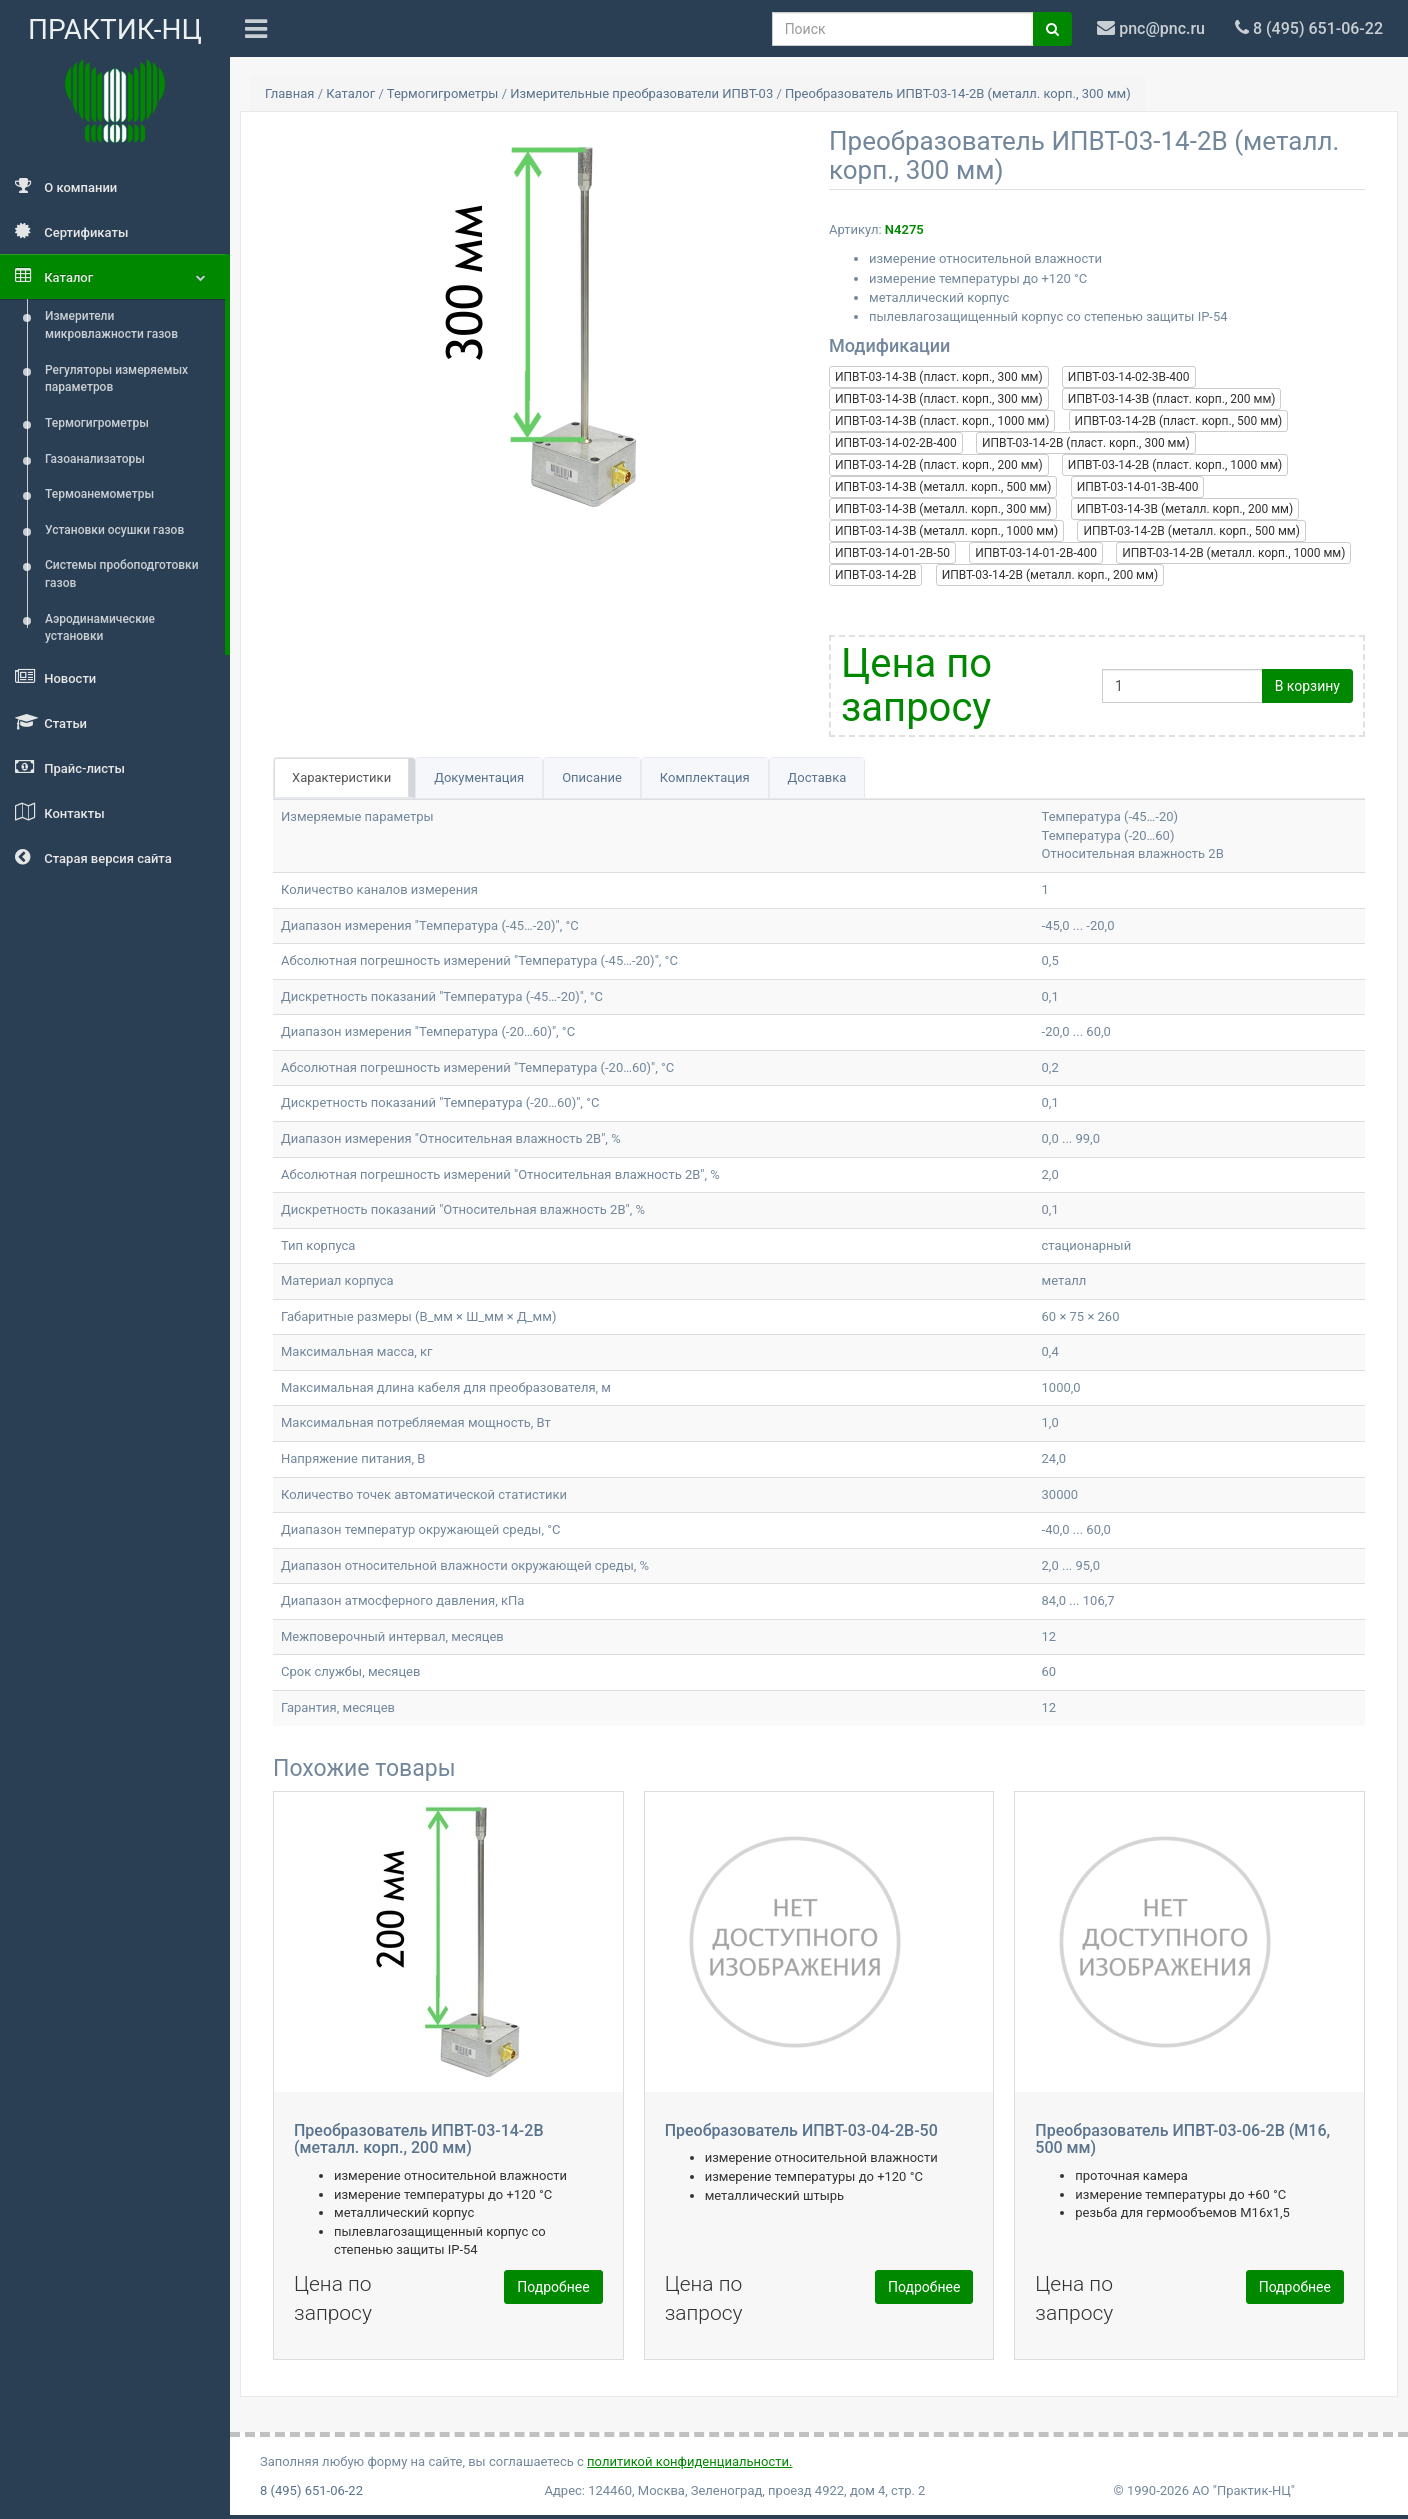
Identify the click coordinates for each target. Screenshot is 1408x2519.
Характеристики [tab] (341, 777)
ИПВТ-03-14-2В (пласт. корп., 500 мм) (1179, 421)
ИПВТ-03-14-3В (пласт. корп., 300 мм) (939, 377)
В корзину (1307, 686)
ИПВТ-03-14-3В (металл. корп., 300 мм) (943, 509)
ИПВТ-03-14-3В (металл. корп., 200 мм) (1185, 509)
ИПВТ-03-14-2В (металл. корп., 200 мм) (1050, 575)
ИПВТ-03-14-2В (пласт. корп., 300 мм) (1086, 443)
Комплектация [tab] (705, 777)
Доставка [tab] (817, 777)
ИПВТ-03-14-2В (875, 575)
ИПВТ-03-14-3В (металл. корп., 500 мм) (943, 487)
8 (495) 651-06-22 (311, 2490)
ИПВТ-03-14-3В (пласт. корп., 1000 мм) (942, 421)
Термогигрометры (97, 423)
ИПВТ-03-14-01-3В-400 (1138, 487)
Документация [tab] (479, 777)
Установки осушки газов (114, 530)
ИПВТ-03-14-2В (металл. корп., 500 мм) (1191, 531)
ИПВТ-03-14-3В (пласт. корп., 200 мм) (1172, 399)
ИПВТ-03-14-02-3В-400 (1129, 377)
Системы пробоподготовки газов (122, 574)
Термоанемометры (99, 494)
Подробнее (553, 2287)
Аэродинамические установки (100, 628)
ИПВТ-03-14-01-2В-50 (892, 553)
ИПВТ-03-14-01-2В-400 (1036, 553)
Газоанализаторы (95, 459)
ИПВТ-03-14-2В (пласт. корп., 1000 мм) (1175, 465)
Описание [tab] (592, 777)
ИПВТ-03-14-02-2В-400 (896, 443)
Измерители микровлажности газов (111, 325)
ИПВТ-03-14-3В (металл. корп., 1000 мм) (946, 531)
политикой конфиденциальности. (689, 2461)
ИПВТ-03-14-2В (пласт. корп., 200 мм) (939, 465)
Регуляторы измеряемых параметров (116, 379)
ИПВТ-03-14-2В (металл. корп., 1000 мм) (1233, 553)
